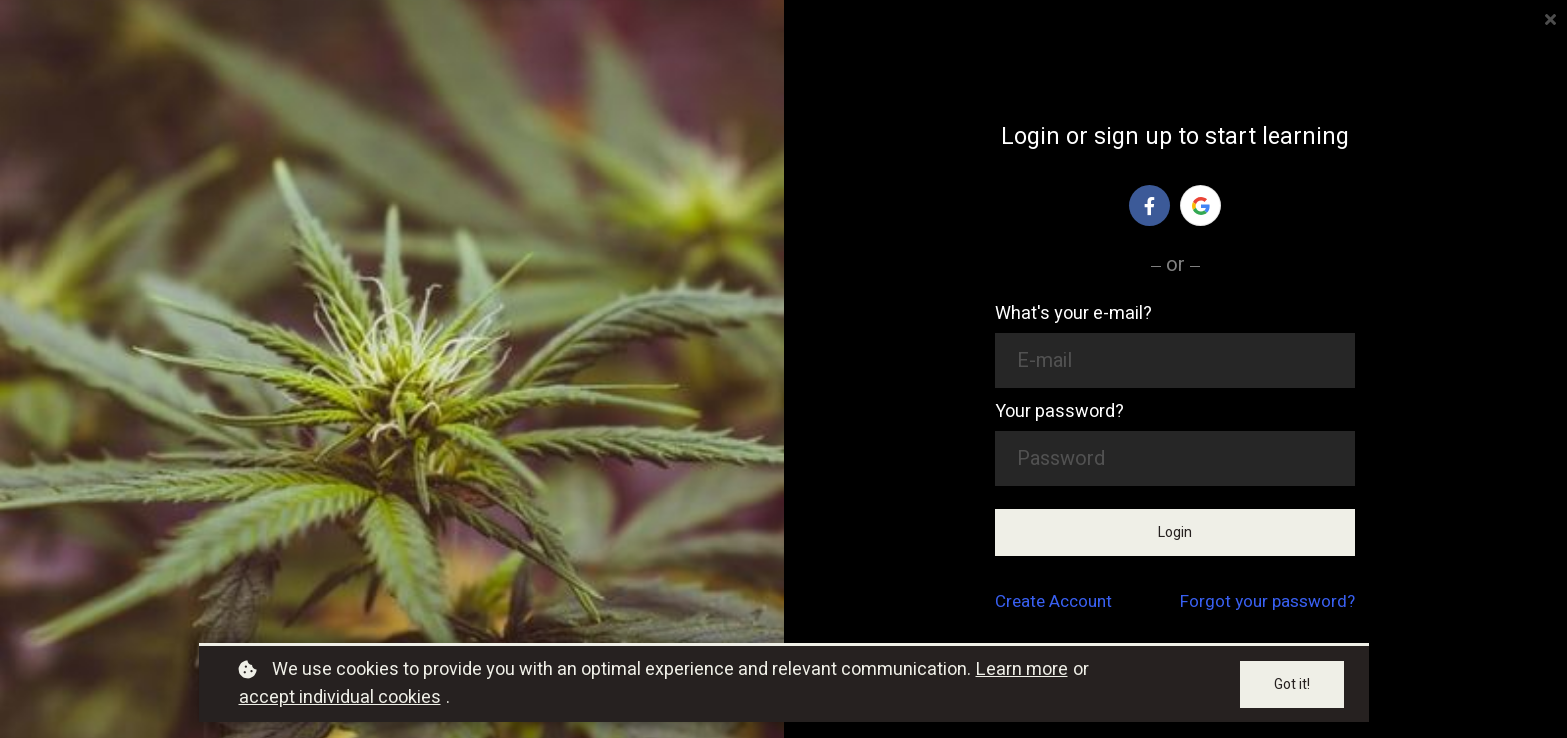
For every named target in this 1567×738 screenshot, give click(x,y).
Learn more (1022, 669)
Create (1053, 601)
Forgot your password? (1267, 601)
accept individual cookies (340, 697)
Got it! (1292, 684)
